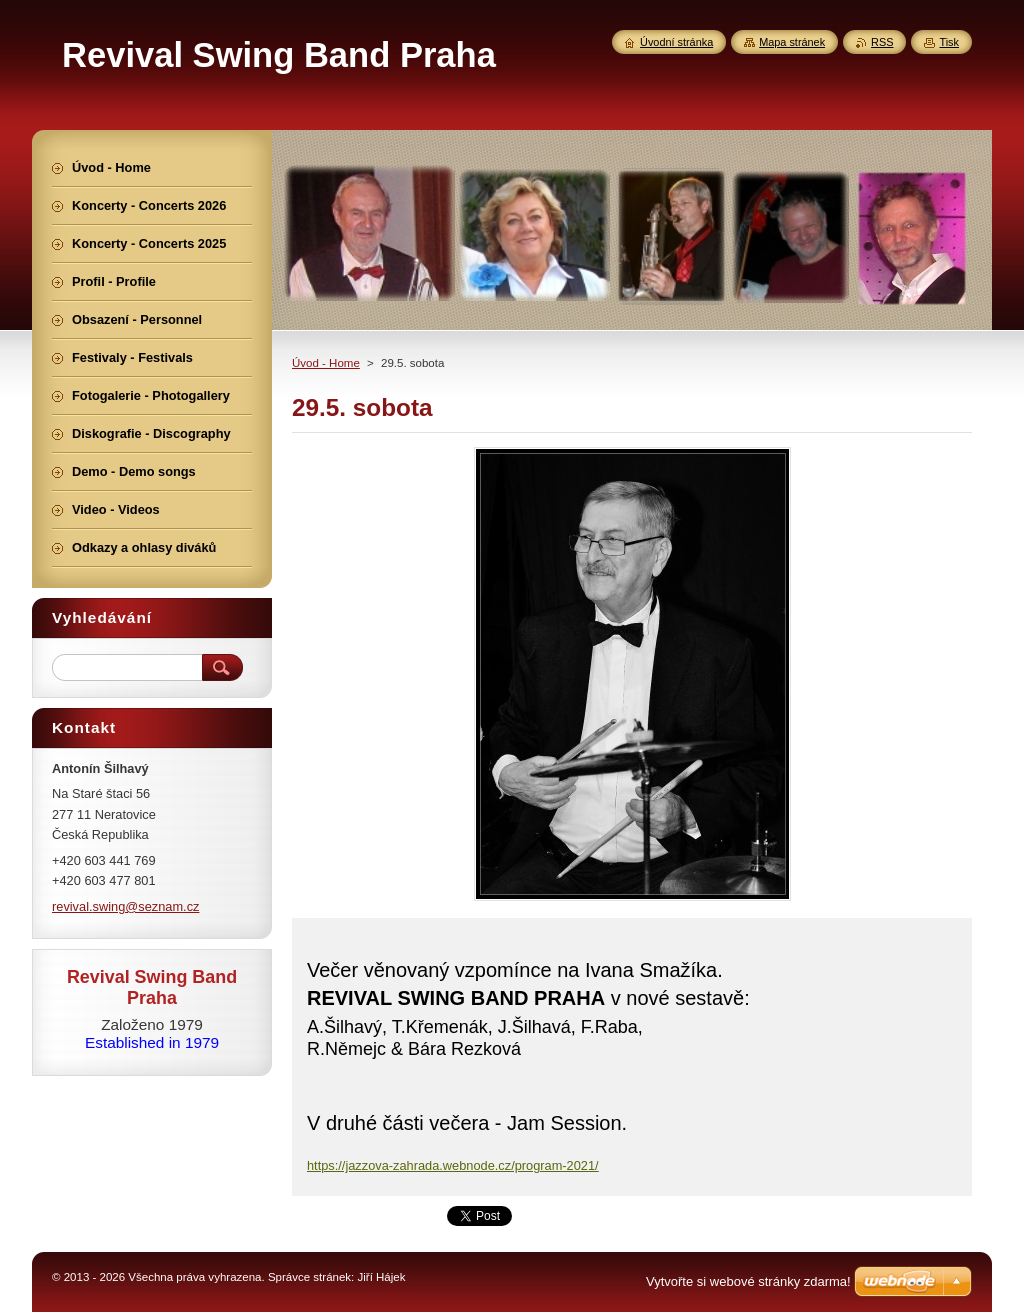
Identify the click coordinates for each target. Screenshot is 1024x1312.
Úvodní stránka (676, 42)
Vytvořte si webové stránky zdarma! (748, 1281)
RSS (882, 42)
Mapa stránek (792, 42)
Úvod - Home (326, 363)
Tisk (949, 42)
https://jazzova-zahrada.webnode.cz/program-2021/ (453, 1165)
